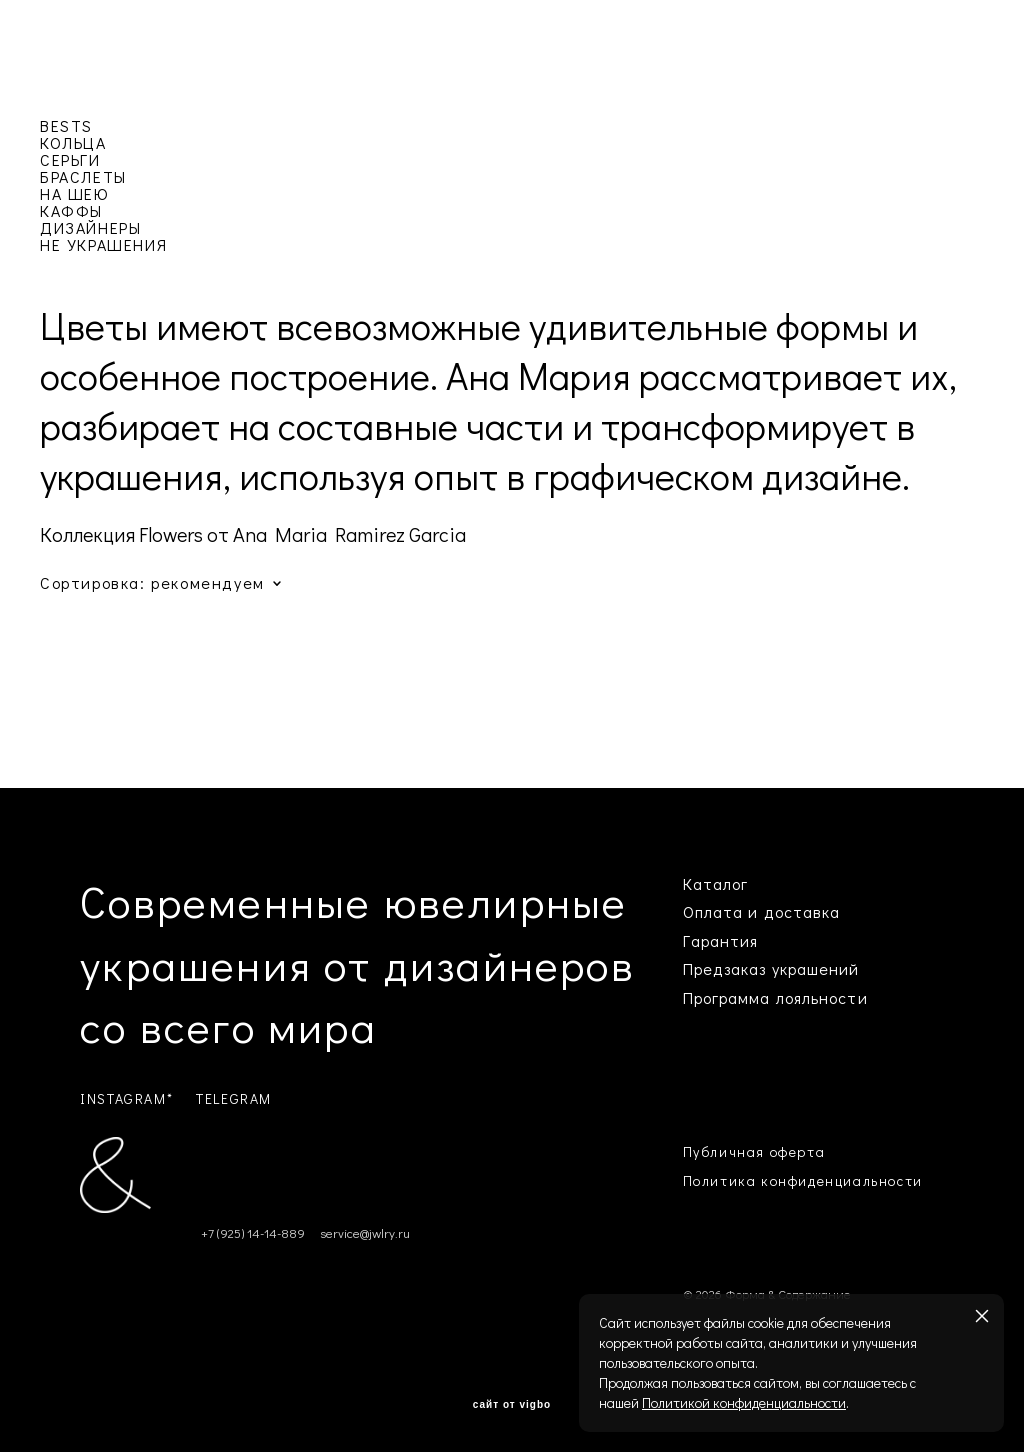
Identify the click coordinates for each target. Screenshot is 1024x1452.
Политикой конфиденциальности (744, 1402)
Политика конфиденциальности (803, 1180)
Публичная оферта (754, 1151)
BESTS (66, 125)
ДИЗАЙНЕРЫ (90, 227)
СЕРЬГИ (70, 159)
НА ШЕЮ (75, 193)
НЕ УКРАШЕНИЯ (103, 244)
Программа (727, 997)
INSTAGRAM (123, 1098)
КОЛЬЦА (73, 142)
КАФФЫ (71, 210)
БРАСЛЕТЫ (83, 176)
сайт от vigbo (512, 1405)
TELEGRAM (234, 1098)
